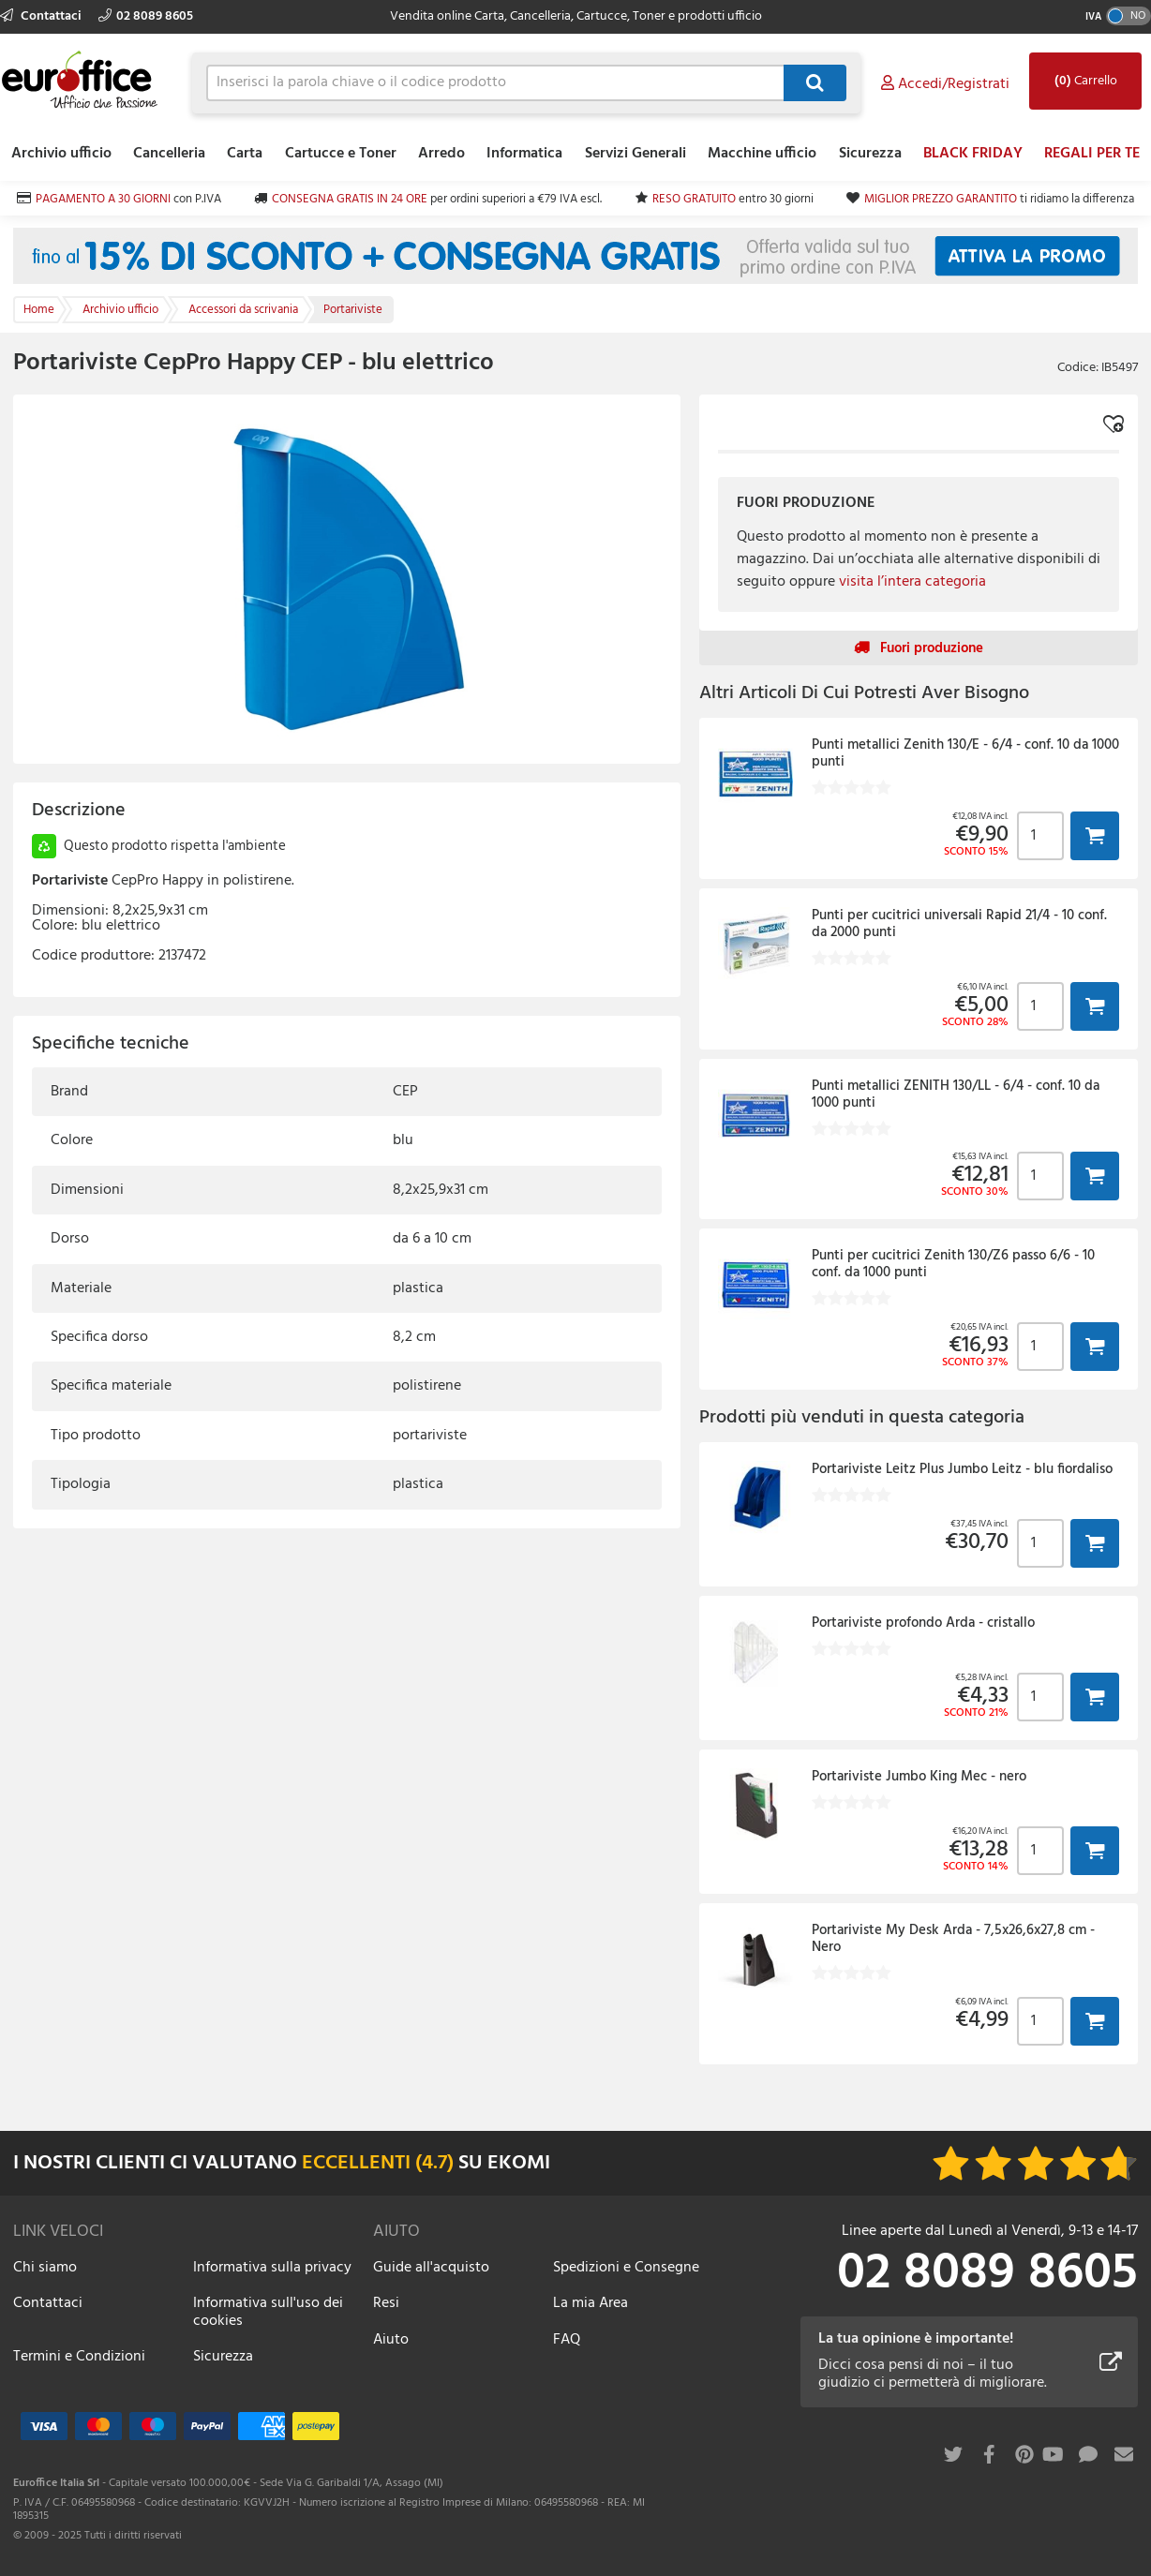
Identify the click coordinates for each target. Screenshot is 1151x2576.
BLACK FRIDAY (973, 153)
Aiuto (391, 2340)
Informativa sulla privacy (272, 2268)
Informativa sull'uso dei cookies (268, 2311)
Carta (244, 153)
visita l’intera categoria (912, 582)
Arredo (441, 153)
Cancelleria (169, 153)
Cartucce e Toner (340, 153)
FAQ (566, 2340)
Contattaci (42, 16)
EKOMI (518, 2163)
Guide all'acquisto (431, 2268)
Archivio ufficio (61, 153)
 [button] (1094, 835)
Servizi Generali (635, 153)
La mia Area (590, 2303)
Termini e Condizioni (79, 2357)
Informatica (524, 153)
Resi (386, 2303)
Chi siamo (45, 2268)
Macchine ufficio (762, 153)
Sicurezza (870, 153)
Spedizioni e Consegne (626, 2268)
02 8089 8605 (145, 16)
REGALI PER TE (1092, 153)
